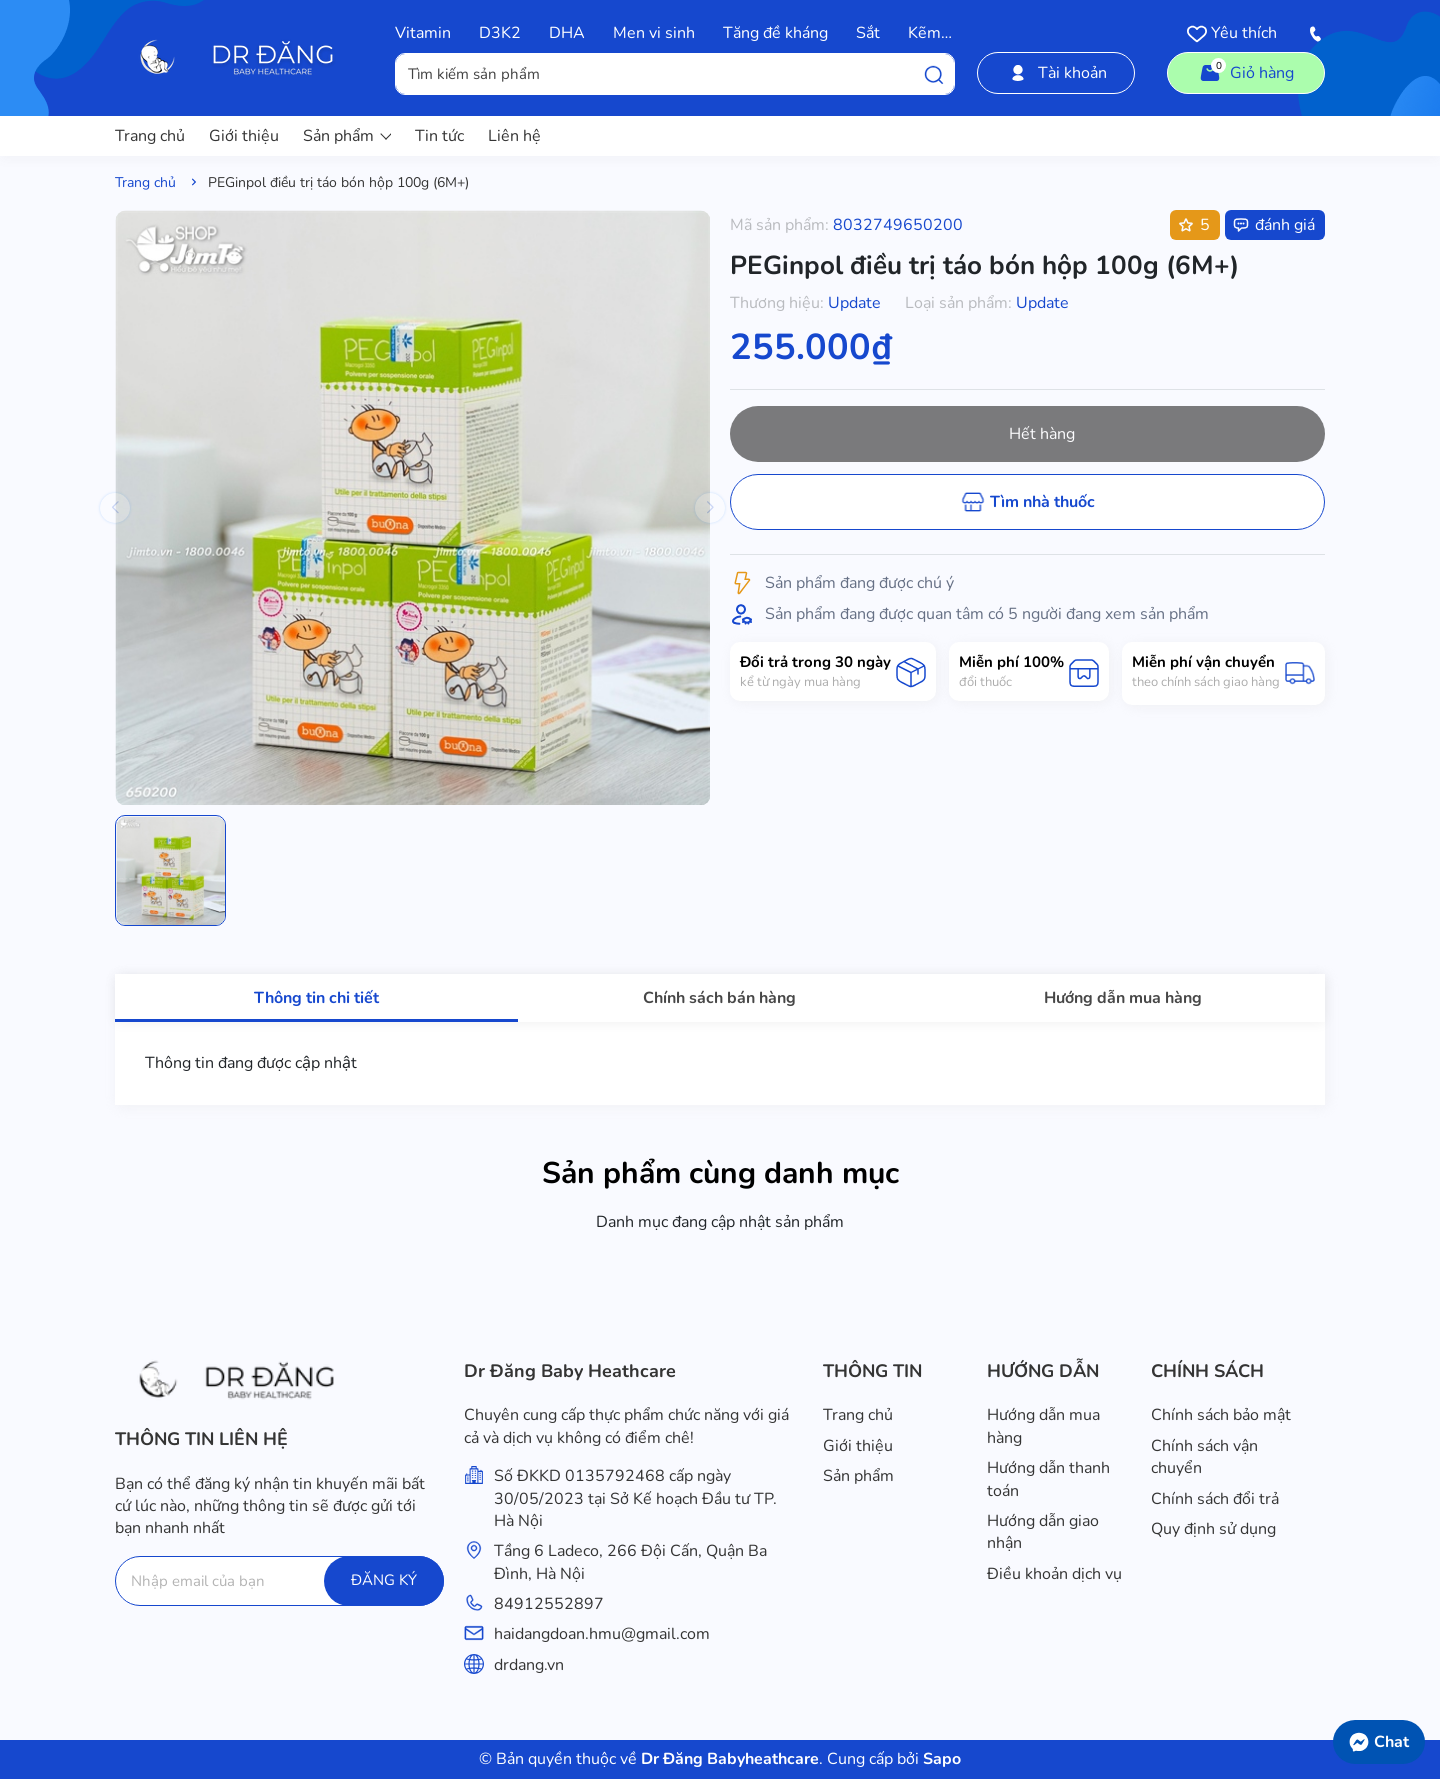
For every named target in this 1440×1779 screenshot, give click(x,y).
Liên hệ (514, 136)
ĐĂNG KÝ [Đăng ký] (384, 1580)
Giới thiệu (244, 136)
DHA (567, 33)
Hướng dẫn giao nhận (1043, 1532)
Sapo (940, 1759)
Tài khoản (1056, 73)
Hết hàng (1042, 434)
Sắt (868, 33)
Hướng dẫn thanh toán (1048, 1479)
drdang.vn (529, 1665)
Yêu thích (1232, 33)
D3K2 (500, 33)
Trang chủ (150, 136)
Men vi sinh (654, 33)
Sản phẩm (347, 136)
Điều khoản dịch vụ (1054, 1574)
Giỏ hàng (1246, 71)
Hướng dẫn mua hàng (1043, 1426)
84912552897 (549, 1604)
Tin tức (439, 136)
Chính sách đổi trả (1215, 1499)
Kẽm (924, 33)
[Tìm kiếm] (934, 74)
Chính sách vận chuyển (1204, 1457)
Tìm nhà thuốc (1042, 502)
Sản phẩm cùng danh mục (720, 1173)
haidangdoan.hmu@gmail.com (602, 1634)
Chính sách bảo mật (1221, 1415)
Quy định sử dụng (1213, 1529)
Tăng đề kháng (775, 33)
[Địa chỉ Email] (279, 1581)
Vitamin (423, 33)
